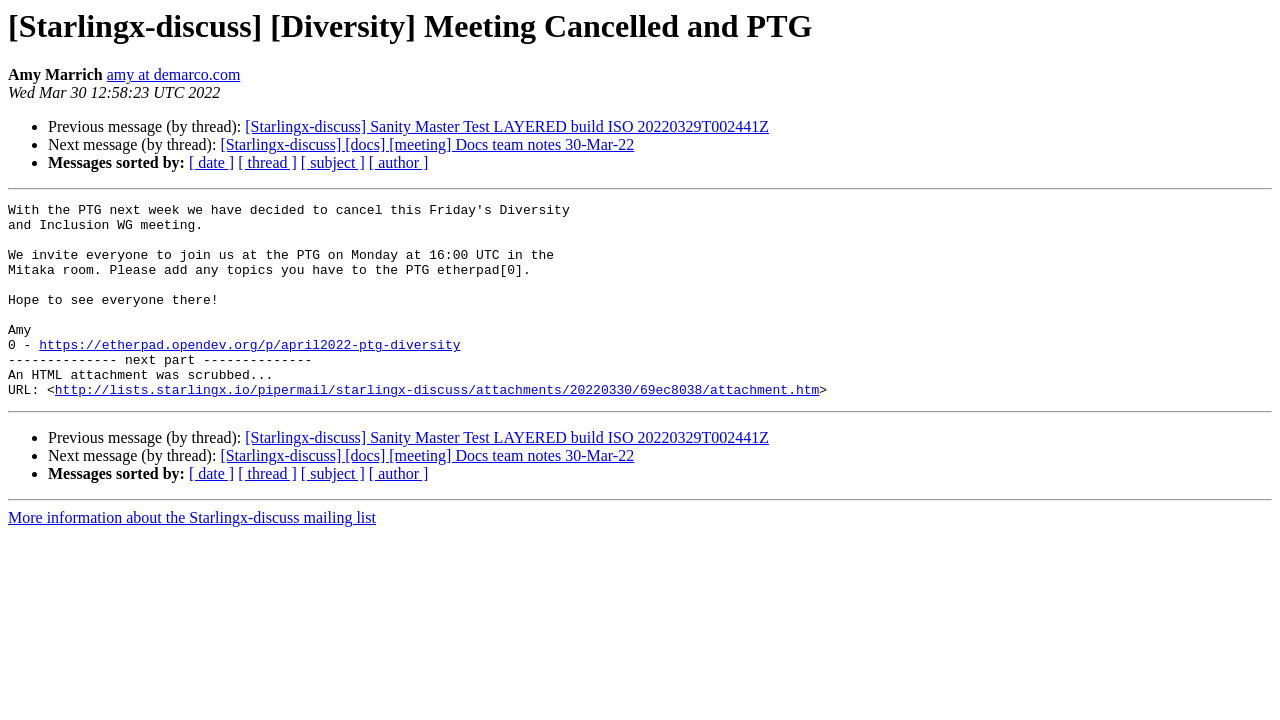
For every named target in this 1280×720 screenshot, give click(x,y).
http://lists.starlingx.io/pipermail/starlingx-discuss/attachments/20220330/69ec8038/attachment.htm (437, 428)
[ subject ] (333, 162)
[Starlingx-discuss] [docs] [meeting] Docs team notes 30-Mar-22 (427, 144)
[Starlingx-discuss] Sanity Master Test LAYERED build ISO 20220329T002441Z (507, 126)
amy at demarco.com (174, 74)
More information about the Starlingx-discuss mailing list (192, 556)
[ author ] (399, 162)
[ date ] (211, 162)
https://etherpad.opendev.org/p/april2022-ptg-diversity (249, 374)
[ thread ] (267, 162)
